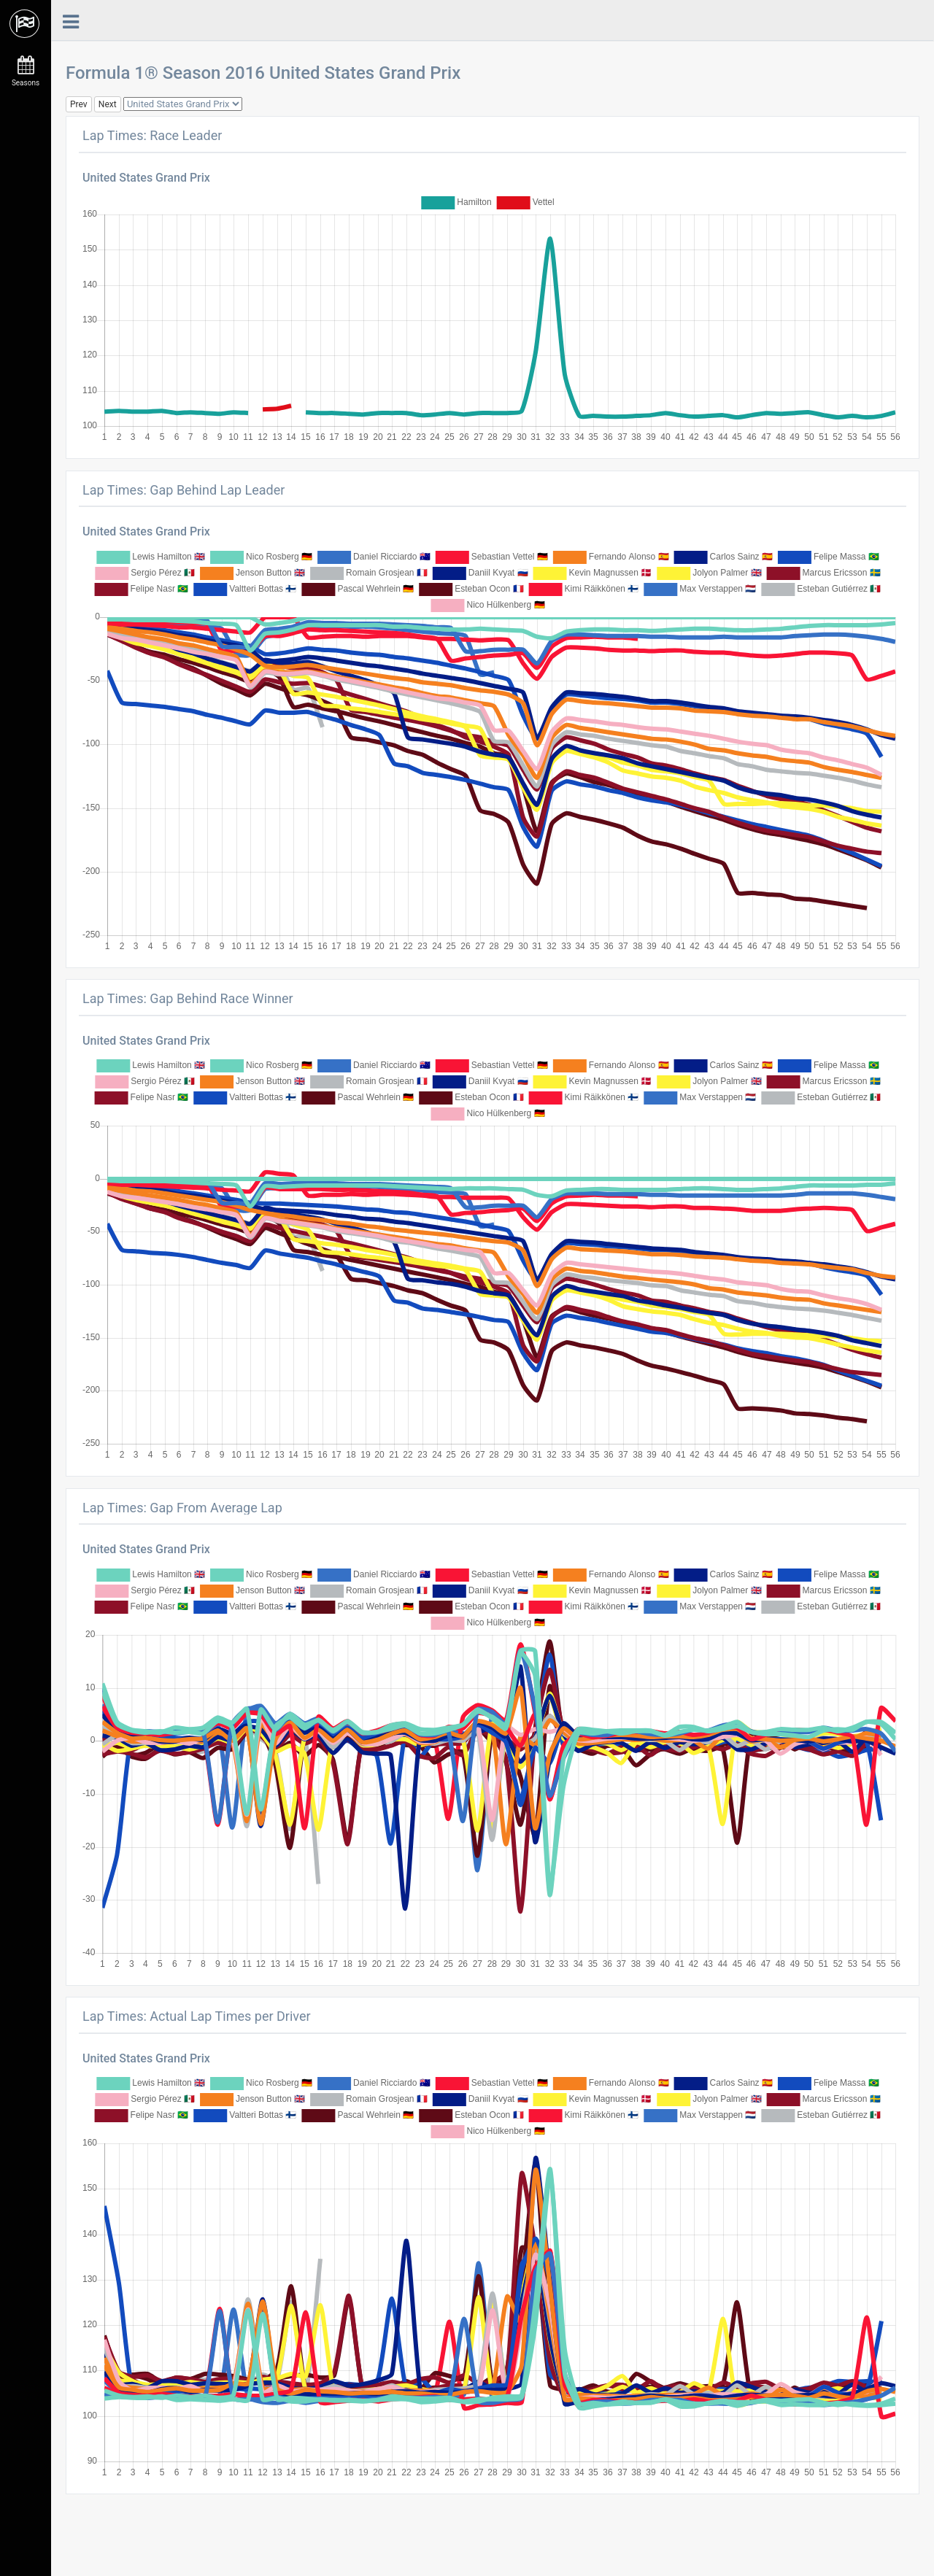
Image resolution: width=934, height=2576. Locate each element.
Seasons (25, 71)
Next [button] (108, 104)
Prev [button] (79, 104)
